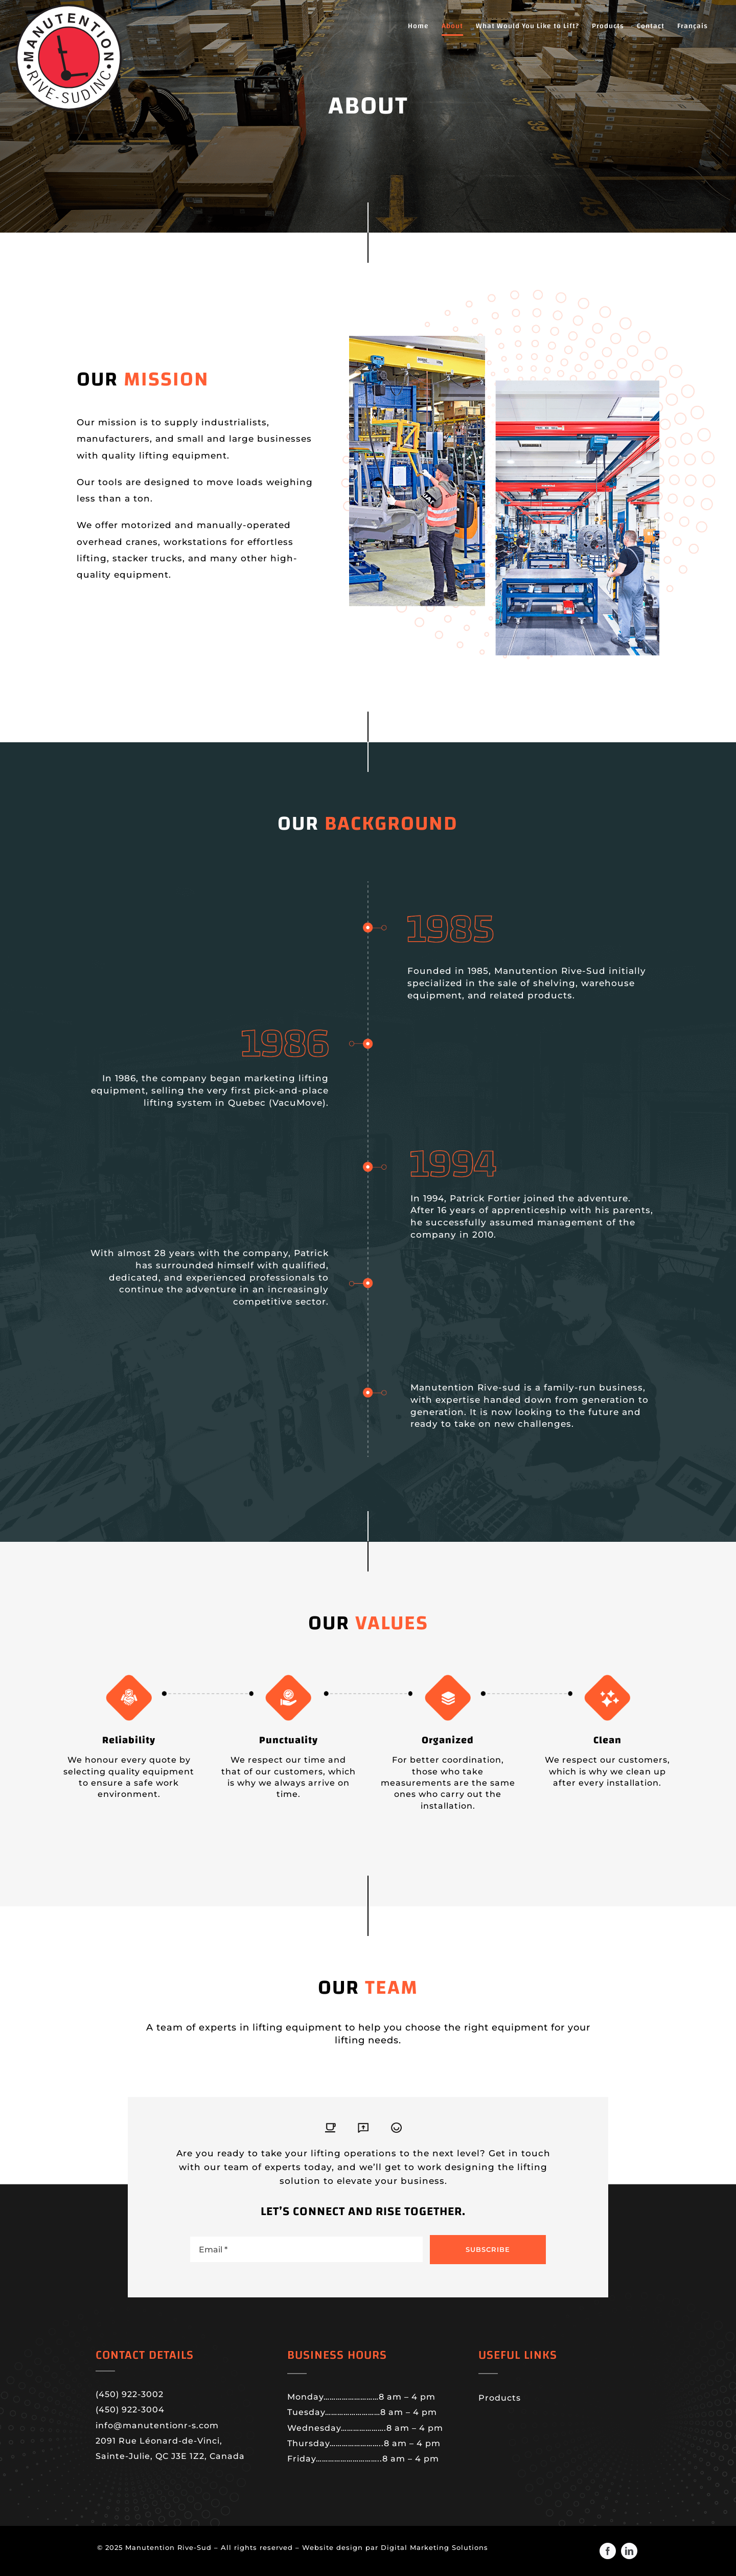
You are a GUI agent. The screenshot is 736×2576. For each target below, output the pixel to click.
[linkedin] (629, 2551)
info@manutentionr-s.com (157, 2425)
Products (499, 2398)
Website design (333, 2547)
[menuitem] (692, 26)
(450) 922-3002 (130, 2394)
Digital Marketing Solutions (434, 2547)
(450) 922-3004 (130, 2409)
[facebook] (608, 2551)
